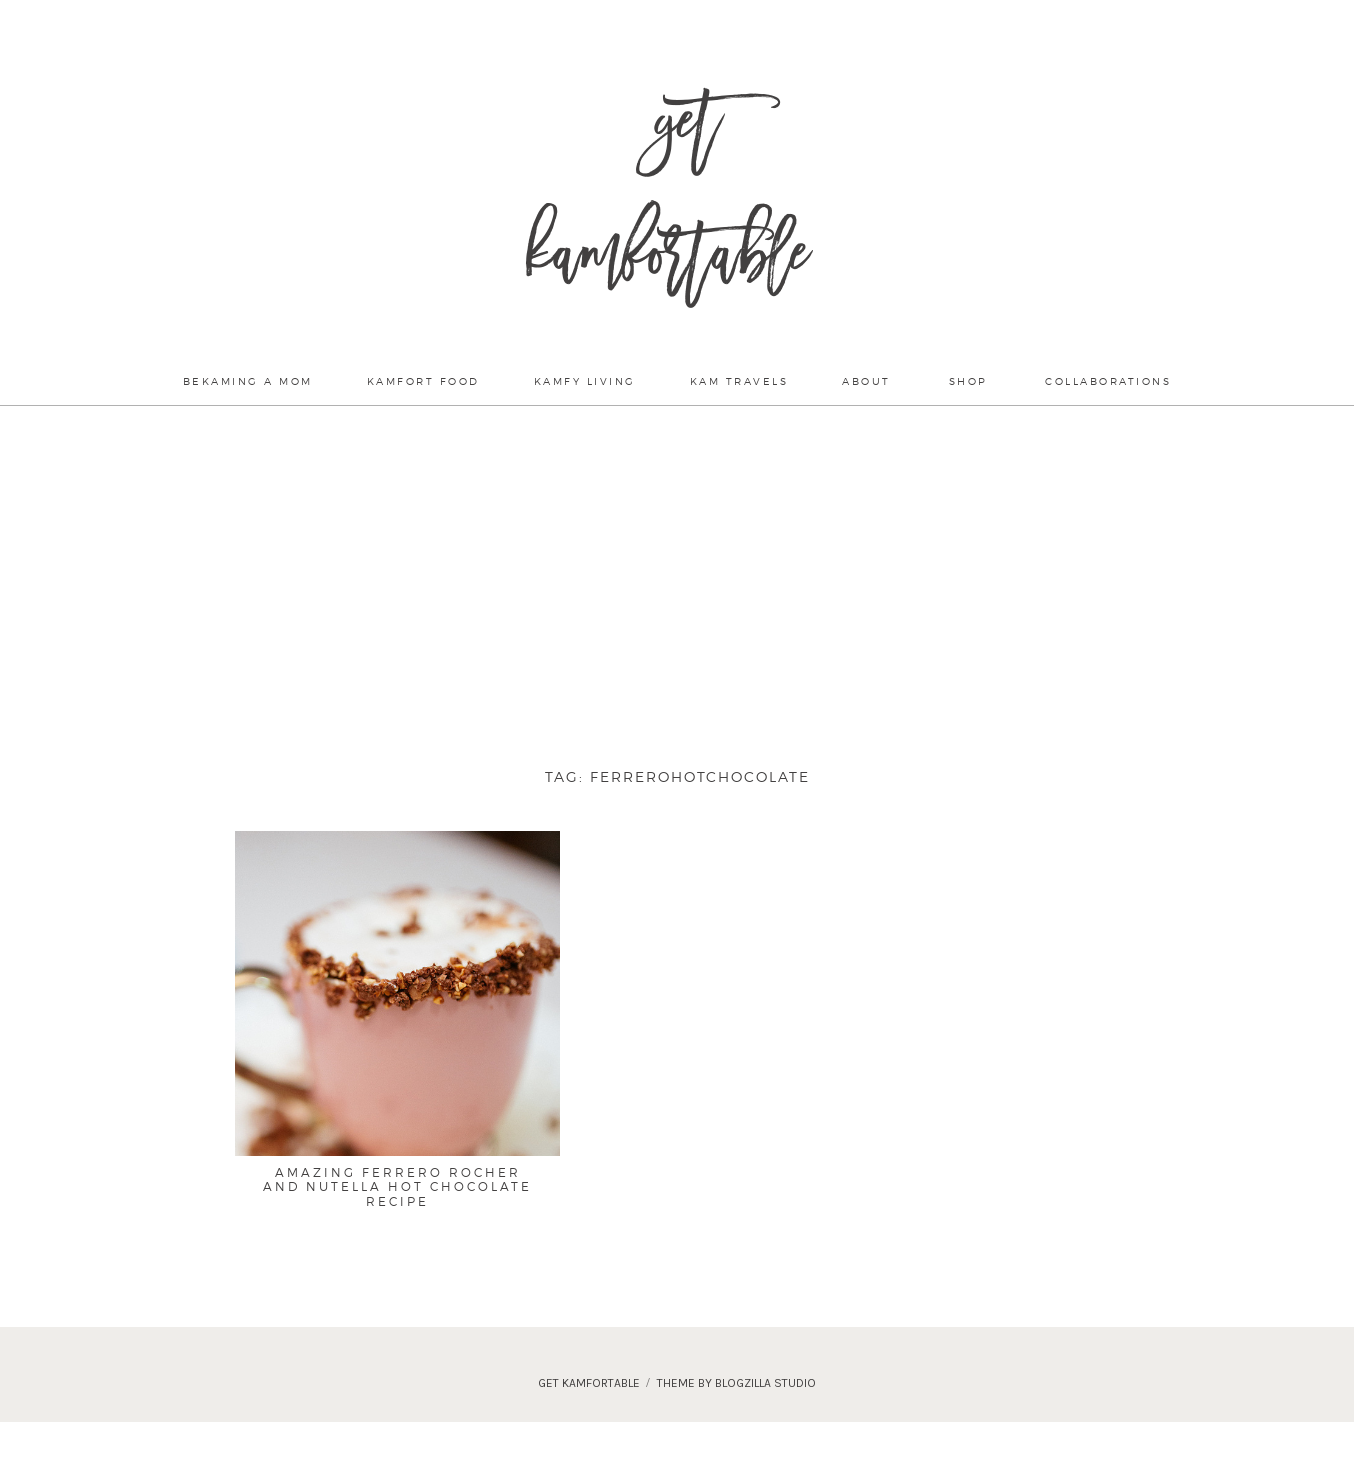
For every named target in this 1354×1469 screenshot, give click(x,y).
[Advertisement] (677, 577)
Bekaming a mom (248, 381)
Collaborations (1108, 381)
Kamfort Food (423, 381)
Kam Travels (739, 381)
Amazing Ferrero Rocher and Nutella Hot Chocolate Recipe (397, 1187)
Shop (968, 381)
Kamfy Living (585, 381)
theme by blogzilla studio (736, 1383)
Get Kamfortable (667, 200)
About (866, 381)
